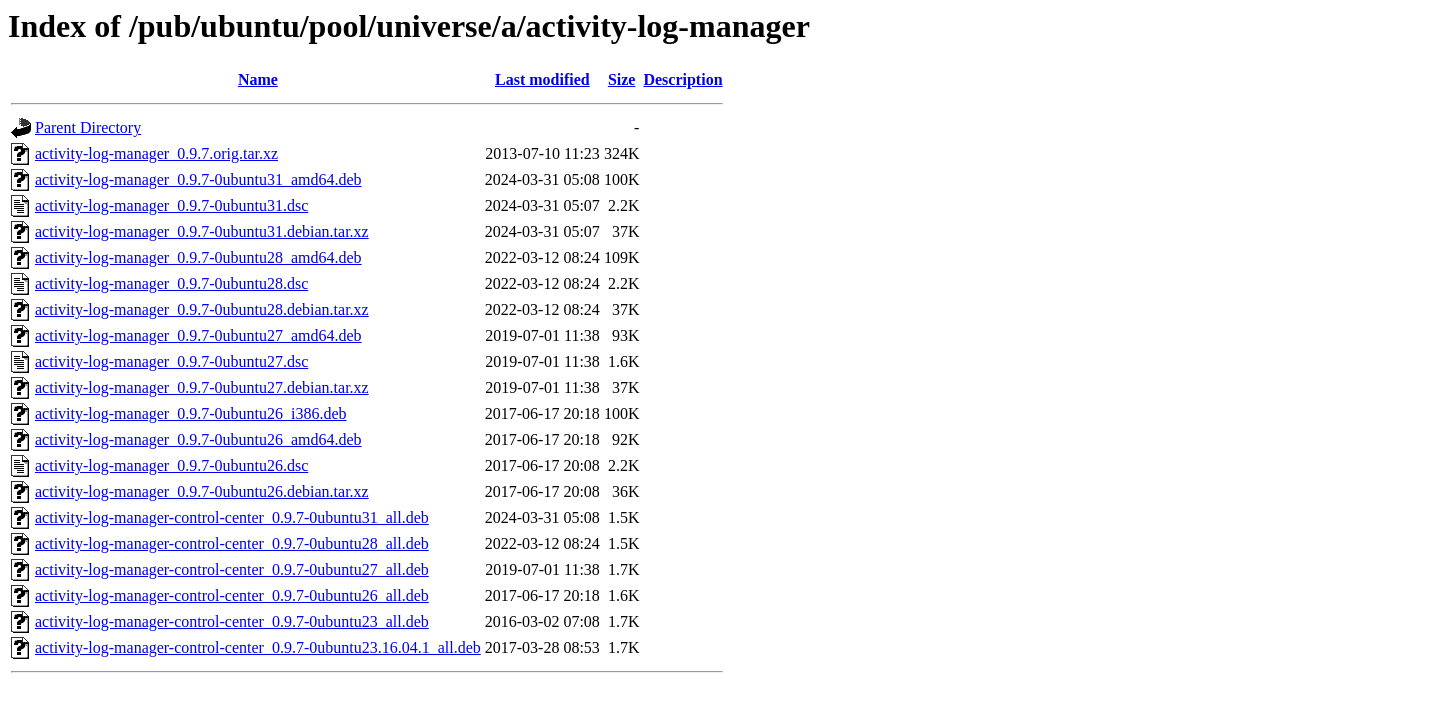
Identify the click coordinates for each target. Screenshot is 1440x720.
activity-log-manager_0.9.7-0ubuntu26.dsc (171, 465)
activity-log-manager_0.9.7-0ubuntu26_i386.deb (190, 413)
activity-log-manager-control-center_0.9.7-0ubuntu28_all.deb (232, 543)
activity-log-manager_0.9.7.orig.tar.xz (156, 153)
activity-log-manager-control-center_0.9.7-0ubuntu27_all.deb (232, 569)
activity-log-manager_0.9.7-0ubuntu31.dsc (171, 205)
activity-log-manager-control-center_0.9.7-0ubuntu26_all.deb (232, 595)
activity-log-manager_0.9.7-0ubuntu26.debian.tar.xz (202, 491)
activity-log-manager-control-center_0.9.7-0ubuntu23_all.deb (232, 621)
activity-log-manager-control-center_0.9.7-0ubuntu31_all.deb (232, 517)
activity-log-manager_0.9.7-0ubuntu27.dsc (171, 361)
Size (622, 79)
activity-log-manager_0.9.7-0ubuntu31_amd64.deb (198, 179)
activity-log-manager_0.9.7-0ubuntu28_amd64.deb (198, 257)
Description (682, 79)
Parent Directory (88, 127)
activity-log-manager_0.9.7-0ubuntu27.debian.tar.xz (202, 387)
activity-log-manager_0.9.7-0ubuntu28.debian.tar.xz (202, 309)
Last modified (542, 79)
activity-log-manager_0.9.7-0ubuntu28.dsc (171, 283)
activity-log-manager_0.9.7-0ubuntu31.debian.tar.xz (202, 231)
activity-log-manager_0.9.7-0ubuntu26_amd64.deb (198, 439)
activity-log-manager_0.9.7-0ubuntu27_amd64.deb (198, 335)
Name (258, 79)
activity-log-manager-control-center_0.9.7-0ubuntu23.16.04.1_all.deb (258, 647)
